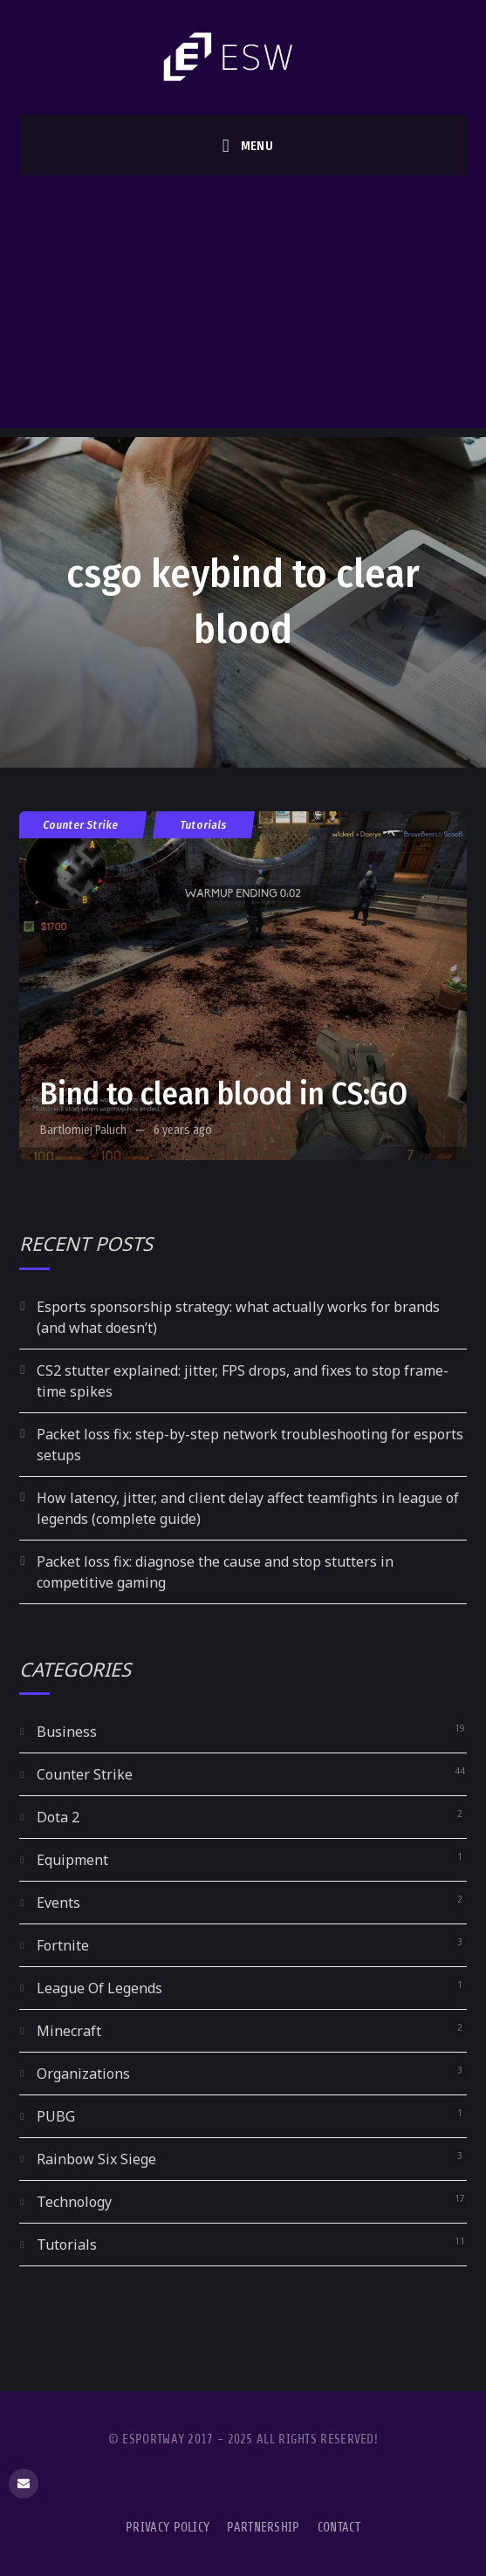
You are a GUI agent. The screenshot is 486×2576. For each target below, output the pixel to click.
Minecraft (69, 2030)
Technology (74, 2201)
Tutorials (204, 824)
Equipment (72, 1859)
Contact (339, 2527)
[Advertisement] (243, 306)
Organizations (83, 2073)
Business (67, 1731)
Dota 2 (58, 1817)
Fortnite (63, 1945)
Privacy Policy (167, 2527)
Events (58, 1902)
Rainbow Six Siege (96, 2159)
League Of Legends (99, 1988)
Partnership (263, 2527)
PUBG (56, 2116)
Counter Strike (81, 824)
